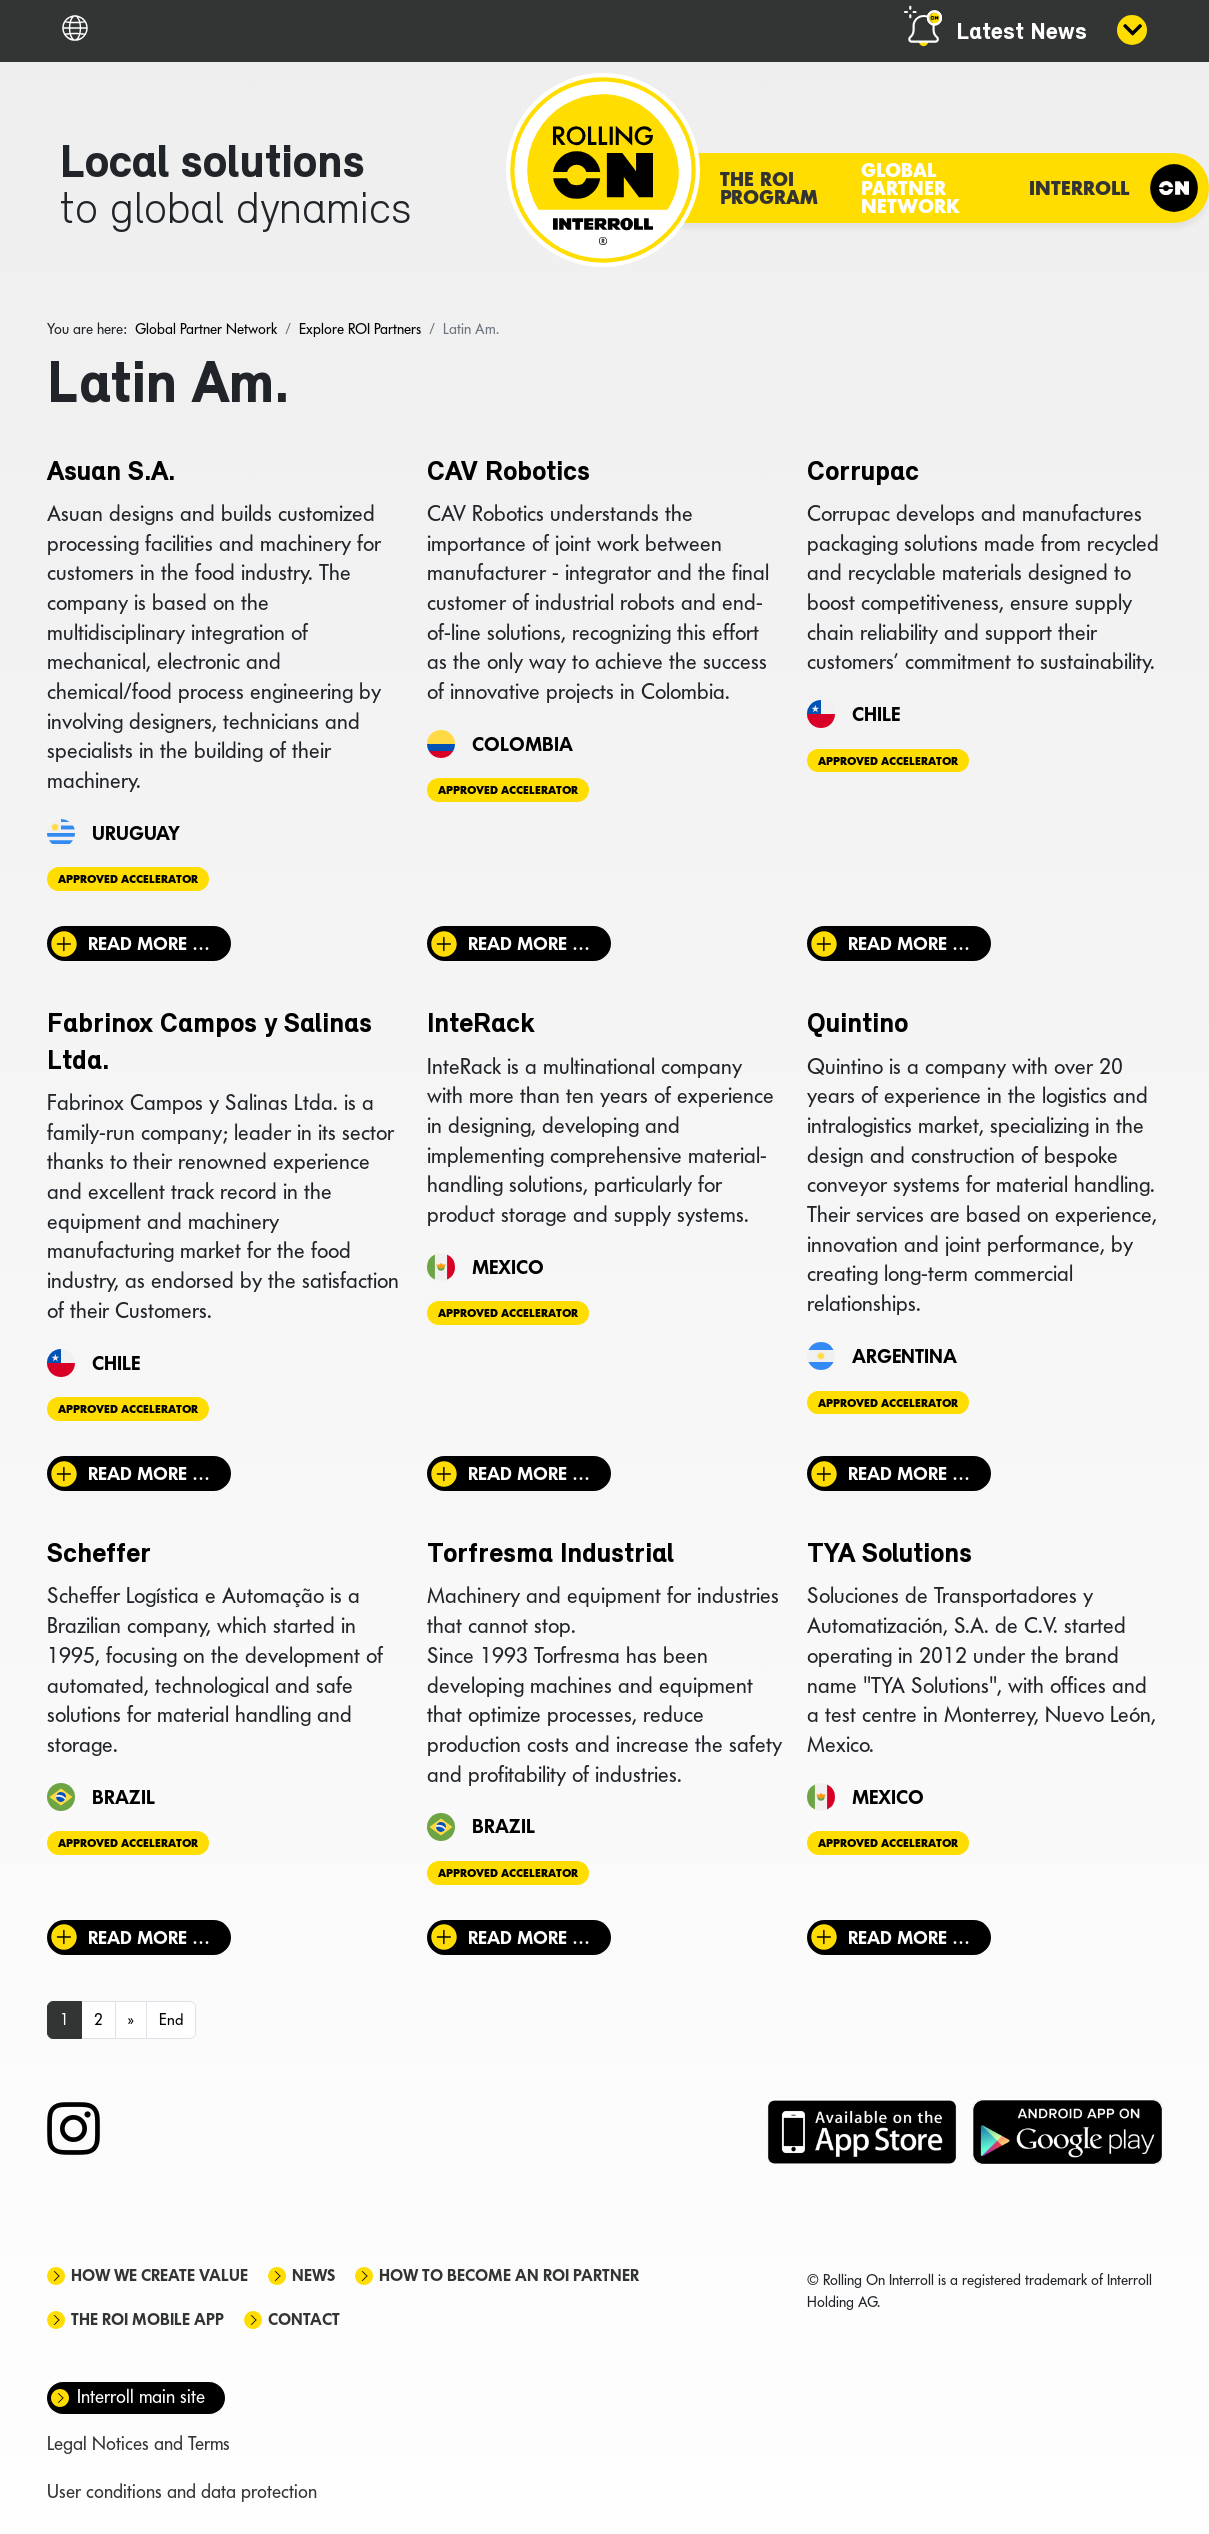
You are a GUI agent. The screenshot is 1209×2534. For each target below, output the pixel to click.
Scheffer (99, 1555)
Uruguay (136, 833)
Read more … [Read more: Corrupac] (909, 943)
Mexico (508, 1267)
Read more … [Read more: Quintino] (909, 1473)
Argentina (904, 1356)
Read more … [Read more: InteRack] (529, 1473)
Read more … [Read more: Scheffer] (149, 1937)
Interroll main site (141, 2396)
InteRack (481, 1025)
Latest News (1021, 33)
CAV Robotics (508, 473)
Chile (876, 714)
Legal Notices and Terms (138, 2443)
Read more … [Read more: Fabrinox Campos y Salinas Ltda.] (149, 1473)
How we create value (159, 2275)
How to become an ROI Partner (509, 2275)
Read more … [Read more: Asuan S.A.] (149, 943)
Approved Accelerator (128, 879)
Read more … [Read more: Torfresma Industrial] (529, 1937)
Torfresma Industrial (550, 1555)
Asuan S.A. (111, 473)
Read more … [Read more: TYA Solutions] (909, 1937)
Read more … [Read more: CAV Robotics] (529, 943)
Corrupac (863, 473)
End (171, 2019)
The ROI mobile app (147, 2319)
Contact (304, 2319)
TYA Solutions (889, 1555)
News (313, 2275)
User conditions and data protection (182, 2491)
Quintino (857, 1025)
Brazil (123, 1797)
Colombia (522, 744)
